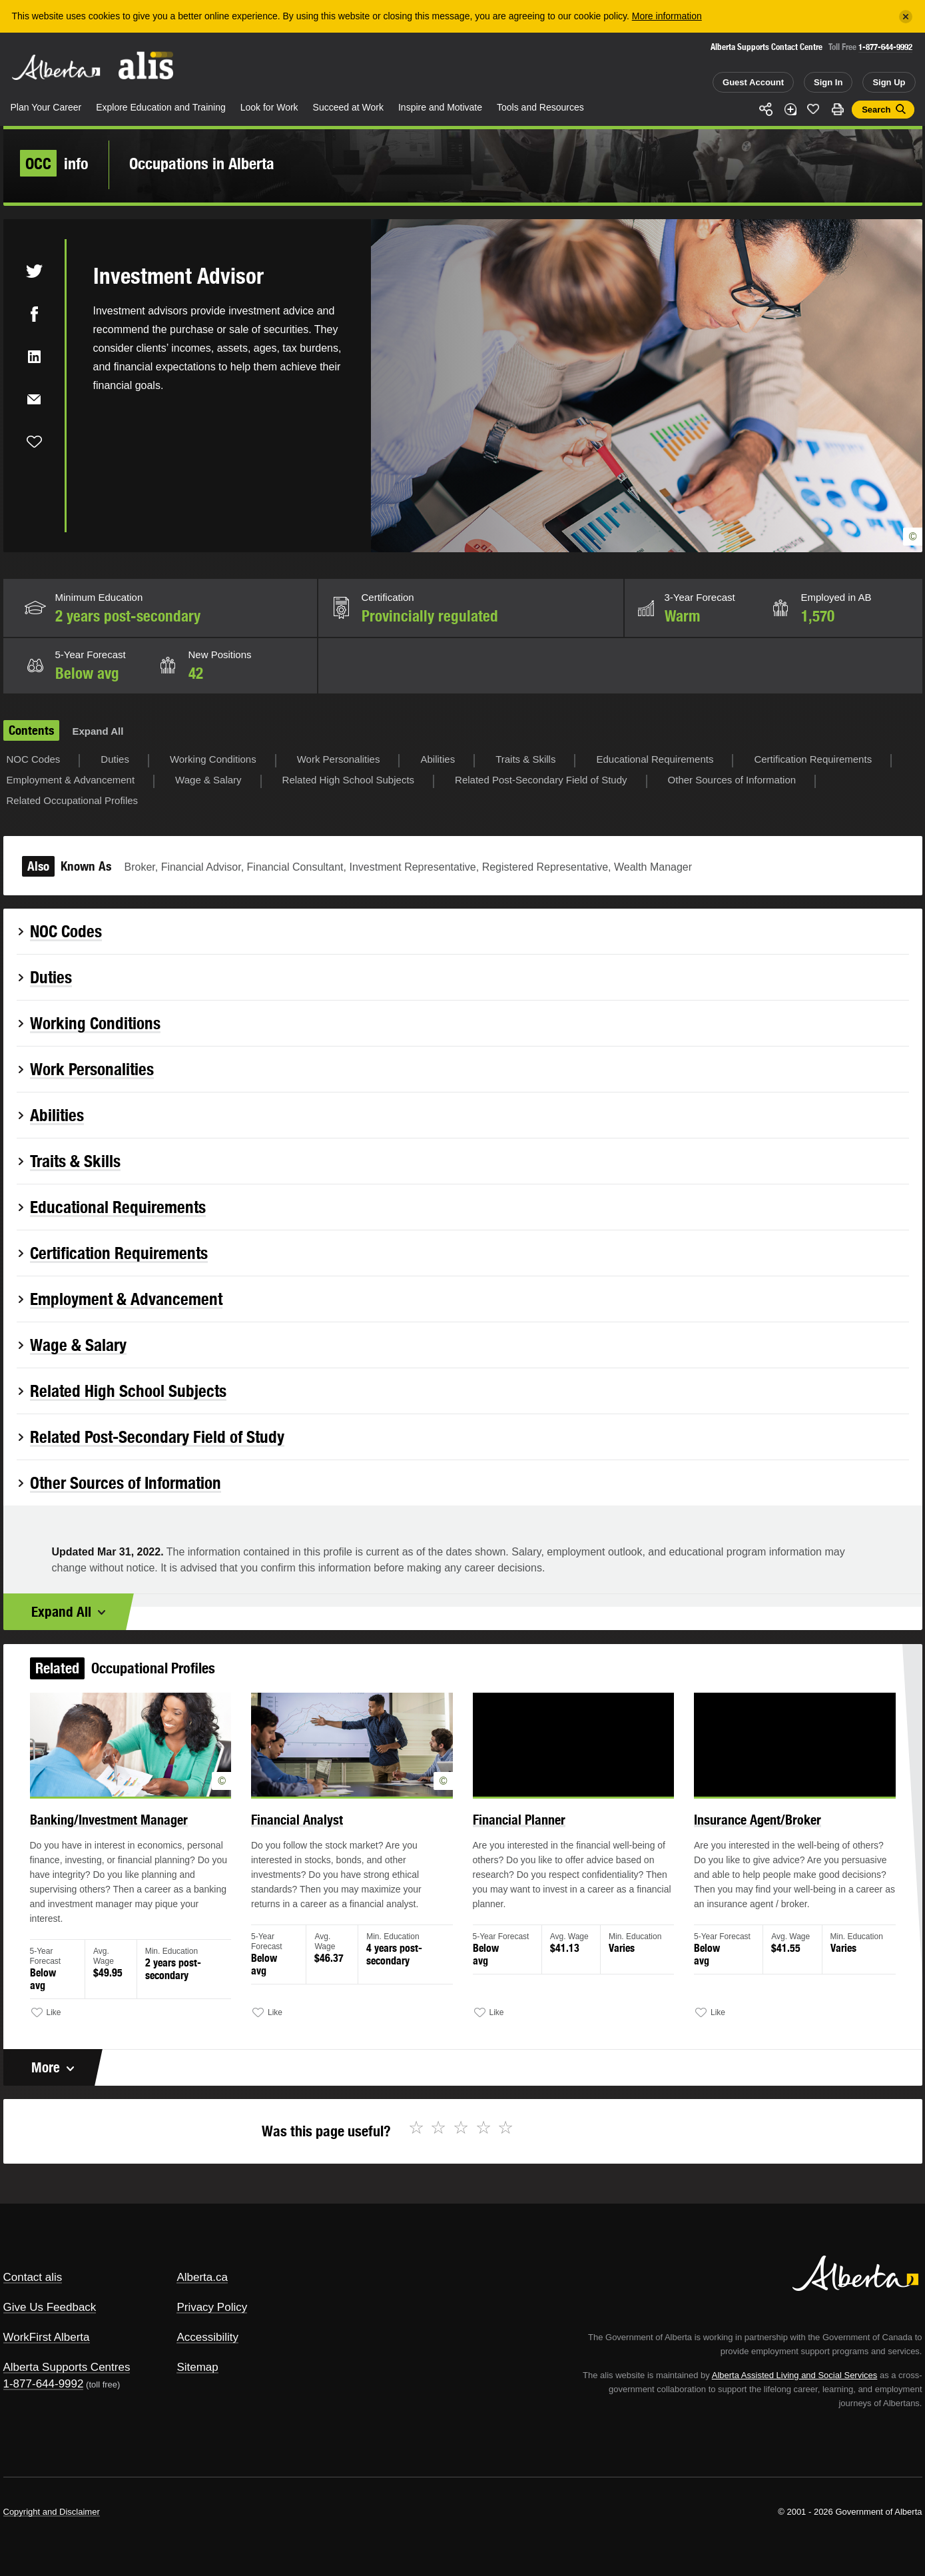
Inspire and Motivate (440, 107)
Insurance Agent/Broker (728, 1838)
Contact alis (33, 2277)
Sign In (828, 82)
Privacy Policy (211, 2307)
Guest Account (753, 82)
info (54, 163)
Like (814, 108)
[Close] (905, 16)
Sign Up (888, 82)
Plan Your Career (46, 107)
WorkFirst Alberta (46, 2337)
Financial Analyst (313, 1838)
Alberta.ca (202, 2277)
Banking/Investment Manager (144, 1838)
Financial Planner (513, 1838)
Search (876, 110)
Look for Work (269, 107)
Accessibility (207, 2337)
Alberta (56, 67)
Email (34, 399)
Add (790, 109)
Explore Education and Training (161, 107)
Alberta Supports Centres (67, 2367)
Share (766, 109)
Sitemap (197, 2367)
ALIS (146, 66)
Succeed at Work (348, 107)
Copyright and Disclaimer (51, 2512)
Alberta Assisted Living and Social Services (795, 2375)
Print (837, 109)
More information (667, 16)
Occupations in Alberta (201, 163)
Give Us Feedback (50, 2307)
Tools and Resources (540, 107)
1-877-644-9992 (885, 47)
